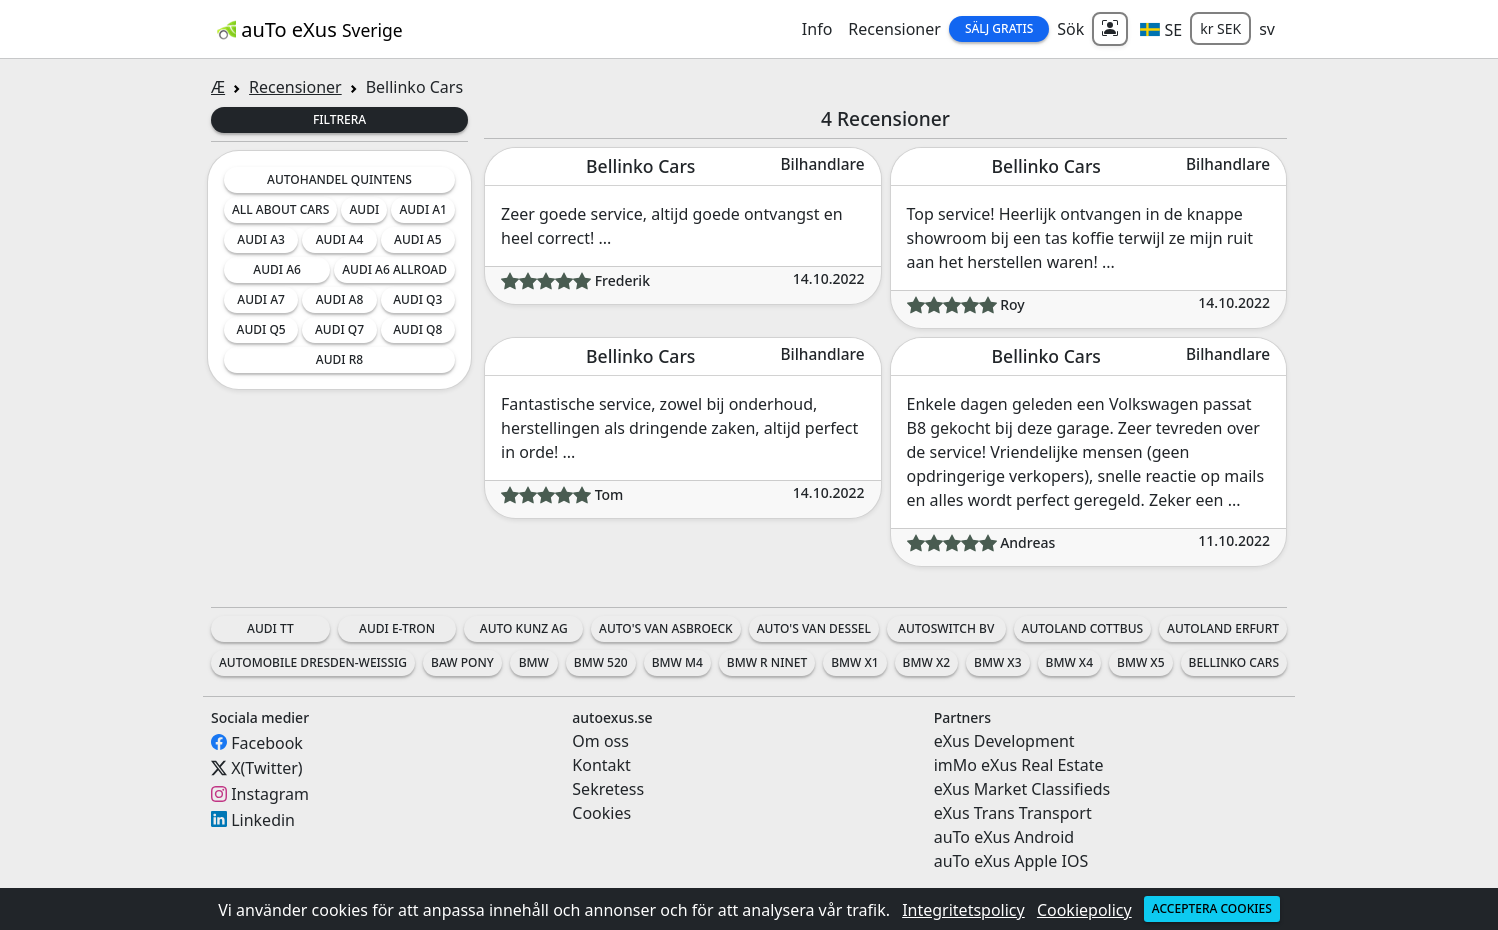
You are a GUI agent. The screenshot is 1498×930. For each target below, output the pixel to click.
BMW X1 (854, 662)
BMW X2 (926, 662)
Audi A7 (261, 299)
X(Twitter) (266, 768)
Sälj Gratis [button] (999, 28)
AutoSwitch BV (946, 628)
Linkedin (263, 819)
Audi (364, 209)
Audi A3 (261, 239)
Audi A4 (340, 239)
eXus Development (1004, 741)
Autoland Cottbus (1083, 628)
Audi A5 (418, 239)
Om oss (600, 741)
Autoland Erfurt (1223, 628)
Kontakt (601, 765)
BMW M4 (677, 662)
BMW (534, 662)
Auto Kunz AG (524, 628)
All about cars (280, 209)
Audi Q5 (261, 329)
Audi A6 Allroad (394, 269)
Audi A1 (423, 209)
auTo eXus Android (1004, 837)
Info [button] (817, 29)
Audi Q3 (417, 299)
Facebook (267, 742)
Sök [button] (1070, 29)
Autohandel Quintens (339, 179)
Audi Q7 (339, 329)
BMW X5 (1140, 662)
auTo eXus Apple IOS (1011, 861)
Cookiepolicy (1084, 910)
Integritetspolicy (963, 910)
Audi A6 (277, 269)
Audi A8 (340, 299)
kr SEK (1220, 28)
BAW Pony (462, 662)
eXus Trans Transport (1013, 813)
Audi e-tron (397, 628)
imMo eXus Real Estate (1019, 765)
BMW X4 (1069, 662)
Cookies (601, 813)
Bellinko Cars (1234, 662)
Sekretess (608, 789)
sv (1267, 29)
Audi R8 (339, 359)
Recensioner (894, 29)
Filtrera (339, 119)
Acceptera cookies (1212, 908)
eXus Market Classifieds (1022, 789)
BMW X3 (997, 662)
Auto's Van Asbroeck (666, 628)
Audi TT (270, 628)
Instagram (270, 794)
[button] (1161, 29)
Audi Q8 (417, 329)
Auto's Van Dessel (814, 628)
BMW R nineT (767, 662)
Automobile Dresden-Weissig (313, 662)
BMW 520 (601, 662)
